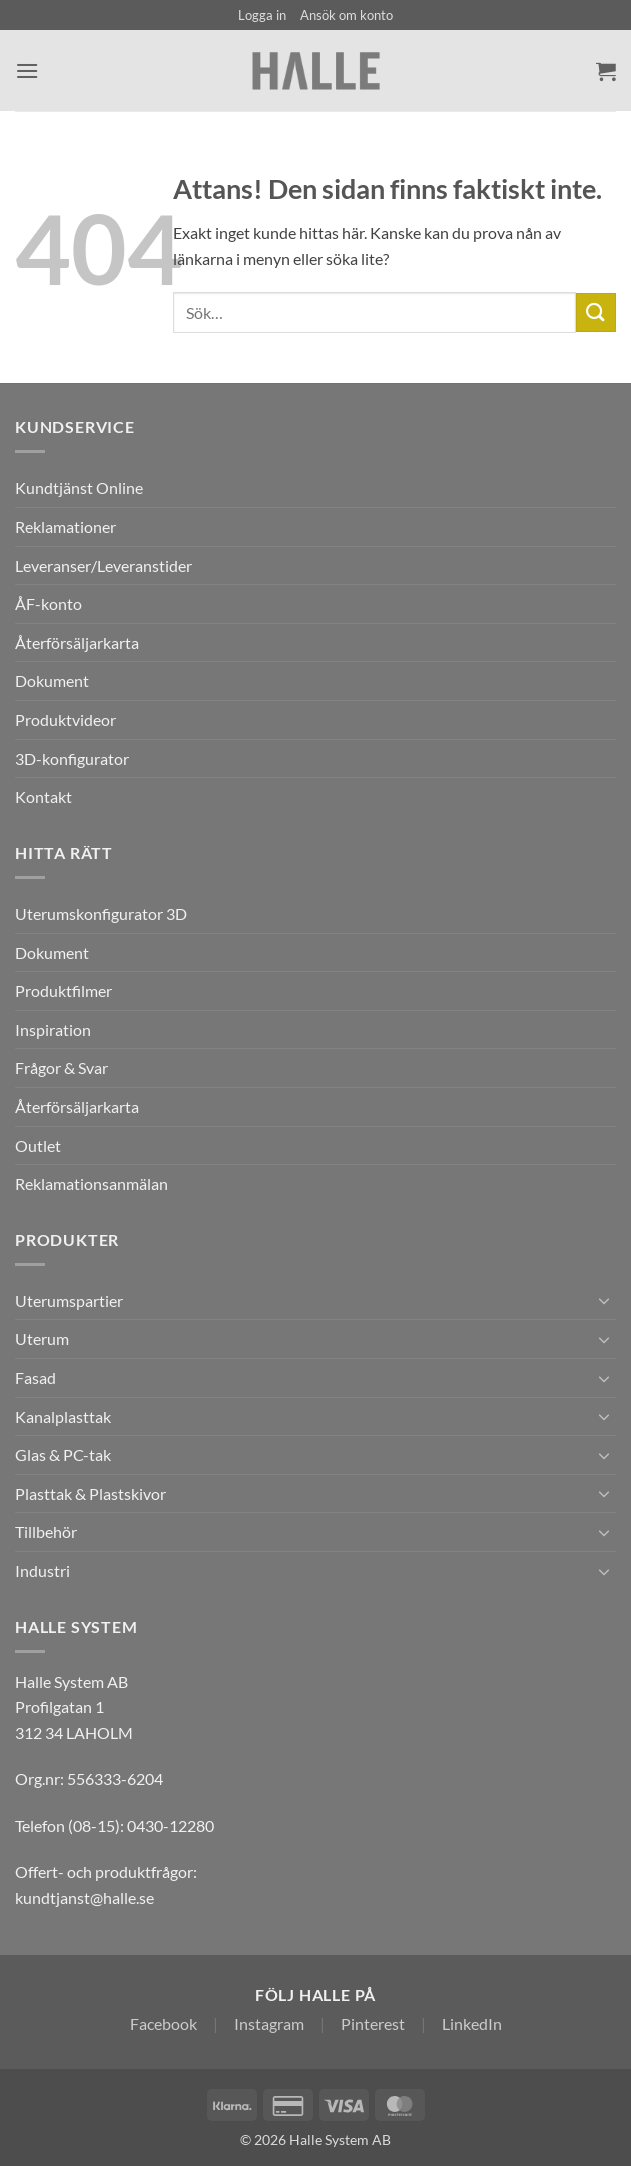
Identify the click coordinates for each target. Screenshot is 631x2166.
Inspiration (53, 1029)
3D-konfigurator (72, 758)
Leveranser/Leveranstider (103, 565)
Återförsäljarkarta (77, 642)
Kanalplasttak (63, 1416)
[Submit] (596, 312)
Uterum (42, 1338)
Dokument (52, 680)
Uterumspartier (69, 1300)
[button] (262, 15)
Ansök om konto (346, 15)
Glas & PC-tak (63, 1454)
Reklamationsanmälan (91, 1183)
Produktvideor (65, 719)
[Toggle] (604, 1300)
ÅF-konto (48, 603)
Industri (42, 1570)
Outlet (38, 1145)
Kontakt (43, 796)
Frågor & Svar (61, 1067)
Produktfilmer (63, 990)
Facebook (163, 2023)
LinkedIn (472, 2023)
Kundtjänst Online (79, 487)
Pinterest (373, 2023)
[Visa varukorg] (606, 71)
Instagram (269, 2023)
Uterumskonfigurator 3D (101, 913)
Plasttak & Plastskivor (90, 1493)
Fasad (35, 1377)
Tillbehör (46, 1531)
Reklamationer (65, 526)
